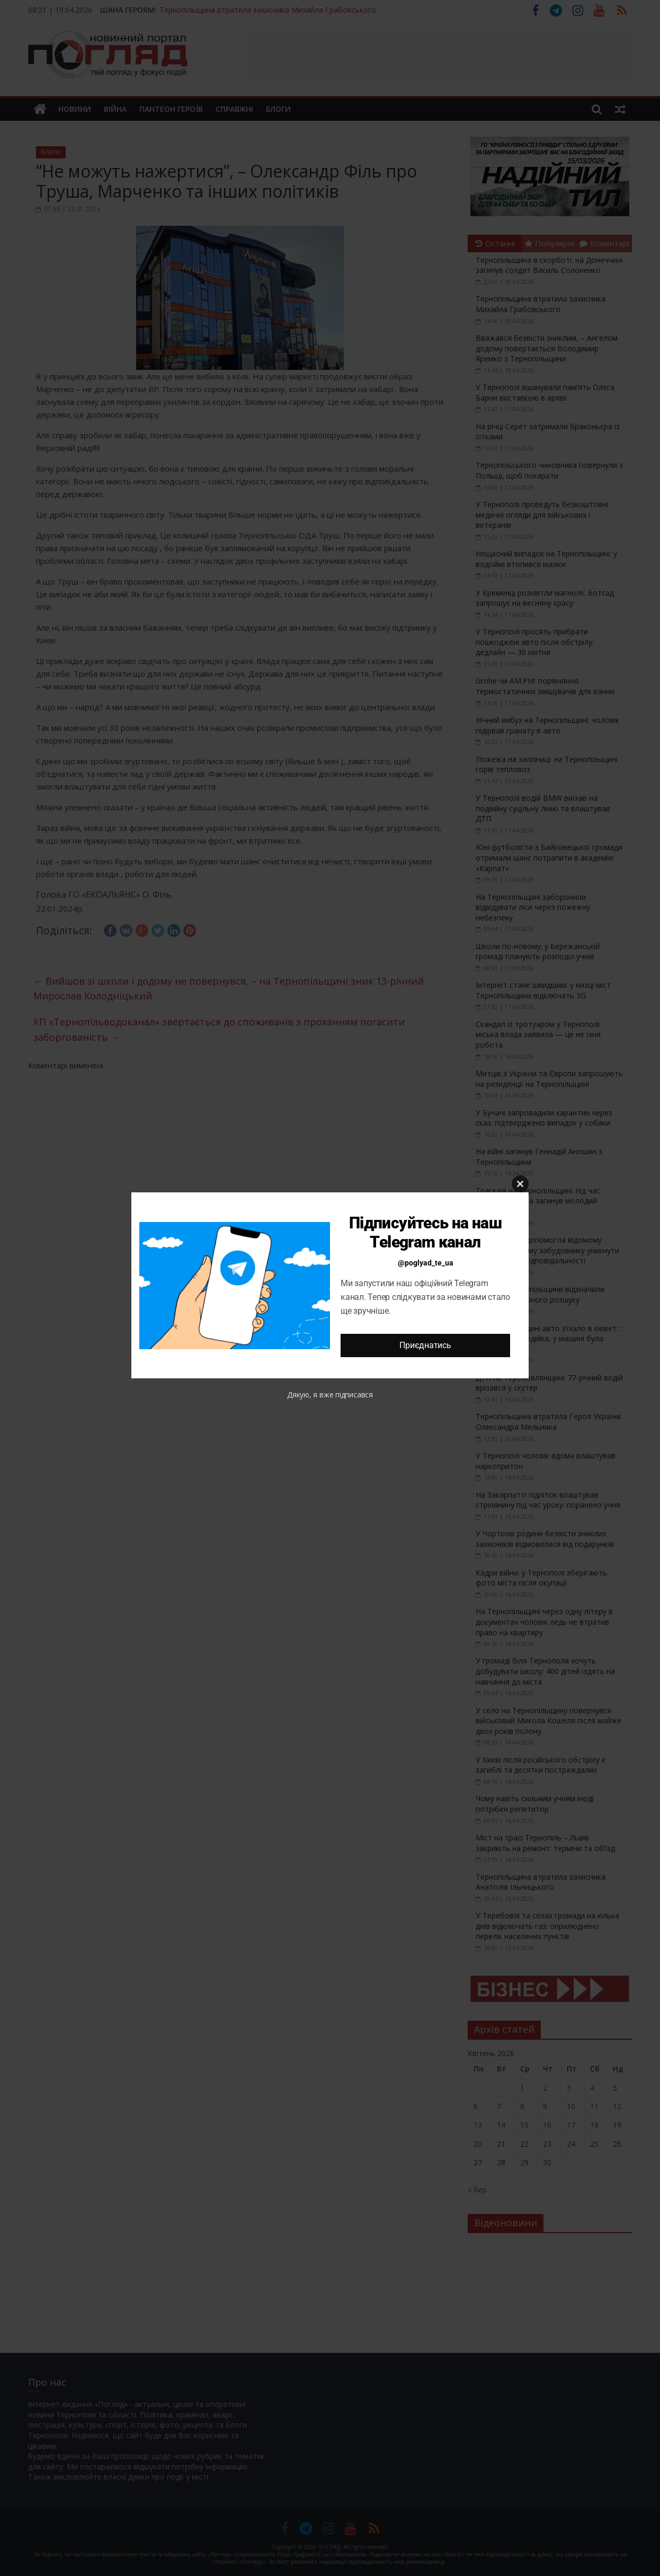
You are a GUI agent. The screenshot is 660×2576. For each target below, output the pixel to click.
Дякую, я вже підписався (330, 1394)
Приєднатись (425, 1345)
